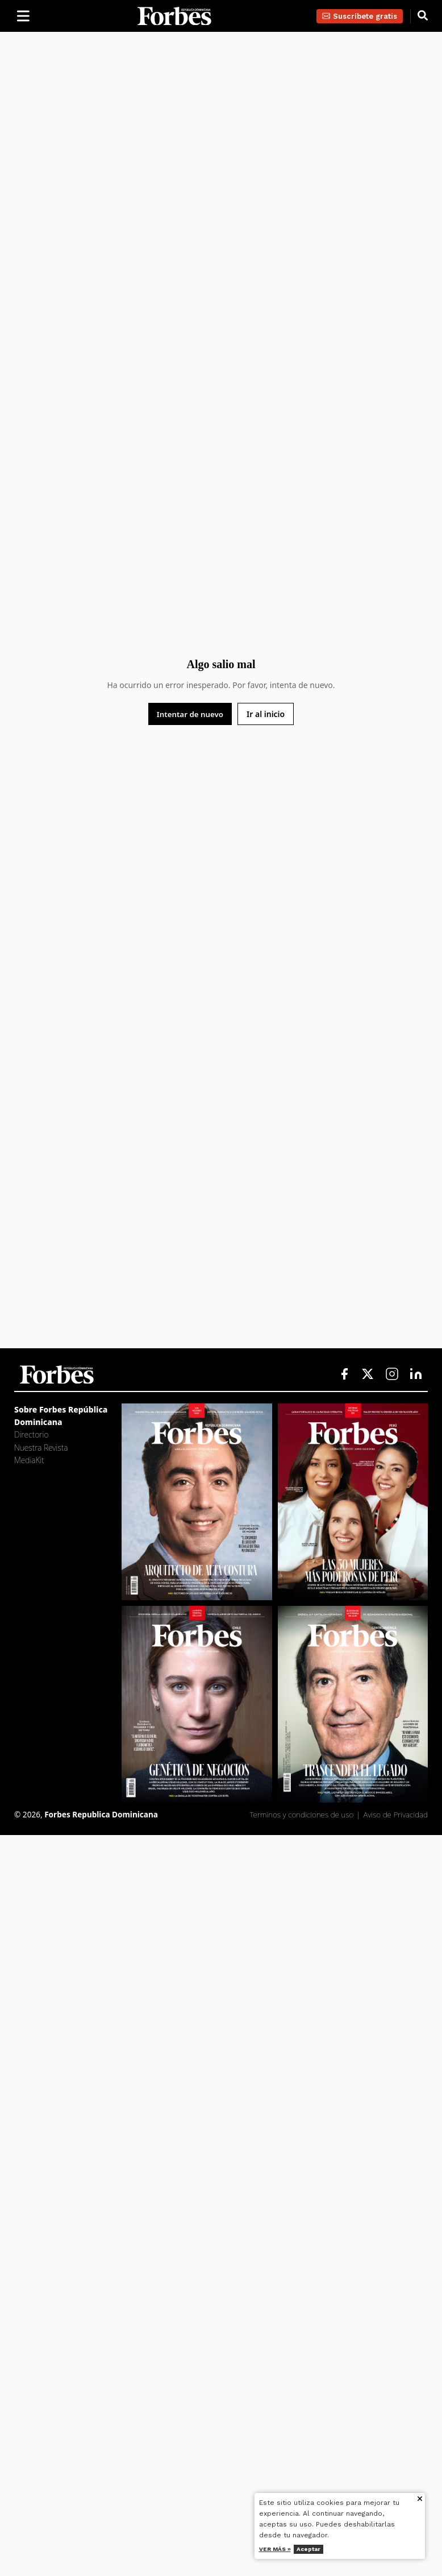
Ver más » (275, 2549)
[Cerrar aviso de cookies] (420, 2499)
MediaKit (29, 1460)
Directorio (31, 1434)
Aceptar (308, 2549)
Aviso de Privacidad (396, 1814)
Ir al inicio (266, 714)
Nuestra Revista (41, 1447)
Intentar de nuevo (190, 714)
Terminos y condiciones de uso (302, 1814)
